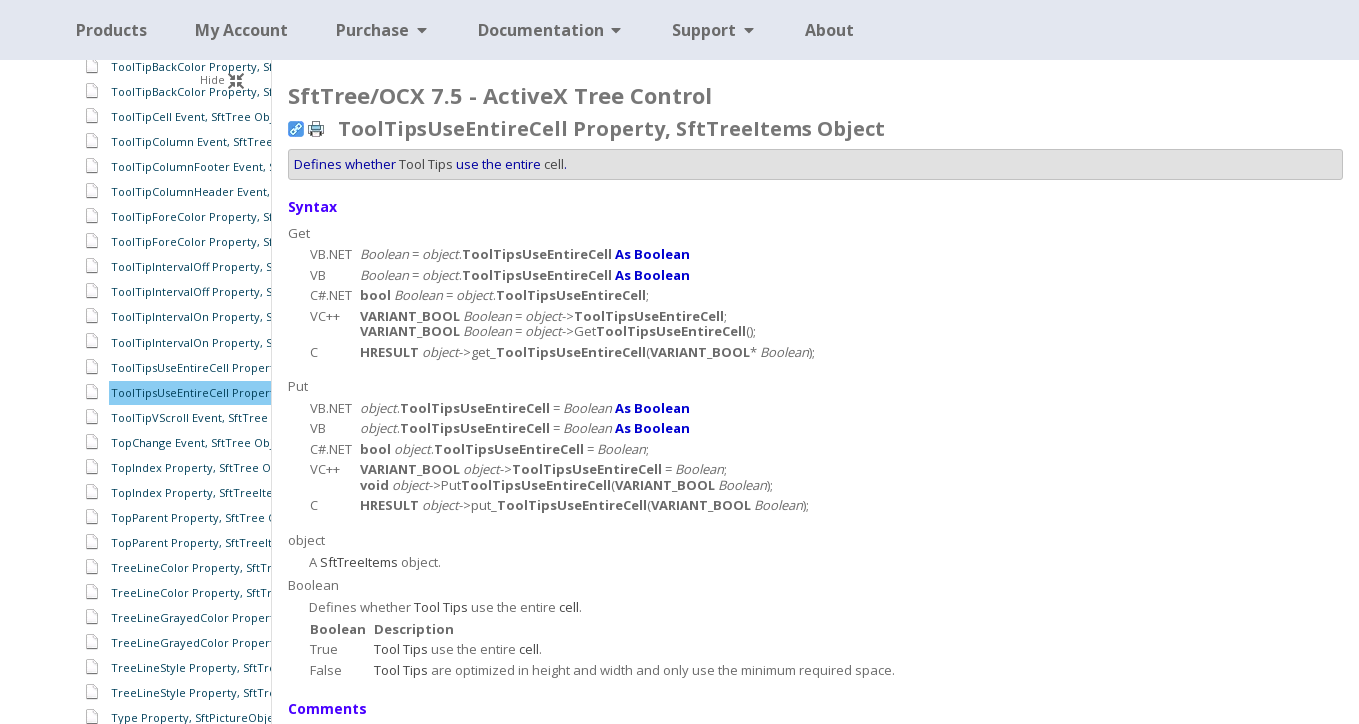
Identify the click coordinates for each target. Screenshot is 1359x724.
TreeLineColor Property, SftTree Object (218, 567)
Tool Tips (426, 164)
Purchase (383, 30)
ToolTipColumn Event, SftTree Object (211, 141)
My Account (241, 30)
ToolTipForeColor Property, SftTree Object (226, 216)
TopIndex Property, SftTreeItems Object (219, 492)
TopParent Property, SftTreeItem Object (220, 542)
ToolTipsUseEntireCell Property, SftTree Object (238, 367)
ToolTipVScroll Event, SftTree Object (209, 417)
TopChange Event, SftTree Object (200, 442)
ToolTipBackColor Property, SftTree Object (226, 66)
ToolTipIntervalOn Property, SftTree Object (228, 316)
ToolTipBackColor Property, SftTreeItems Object (241, 91)
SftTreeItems (359, 562)
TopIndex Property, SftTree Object (204, 467)
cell (554, 164)
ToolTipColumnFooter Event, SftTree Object (229, 166)
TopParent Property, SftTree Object (207, 517)
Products (111, 30)
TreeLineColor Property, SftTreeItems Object (233, 592)
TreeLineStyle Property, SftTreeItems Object (231, 692)
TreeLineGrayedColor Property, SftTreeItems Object (253, 642)
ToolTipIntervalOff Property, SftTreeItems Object (243, 291)
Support (714, 30)
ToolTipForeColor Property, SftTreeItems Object (241, 241)
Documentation (551, 30)
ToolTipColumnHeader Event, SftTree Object (231, 191)
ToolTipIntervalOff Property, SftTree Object (228, 266)
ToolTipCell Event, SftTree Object (200, 116)
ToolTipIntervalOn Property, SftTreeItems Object (243, 342)
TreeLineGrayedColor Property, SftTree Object (238, 617)
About (829, 30)
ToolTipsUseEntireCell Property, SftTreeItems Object (253, 392)
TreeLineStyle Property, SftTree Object (216, 667)
